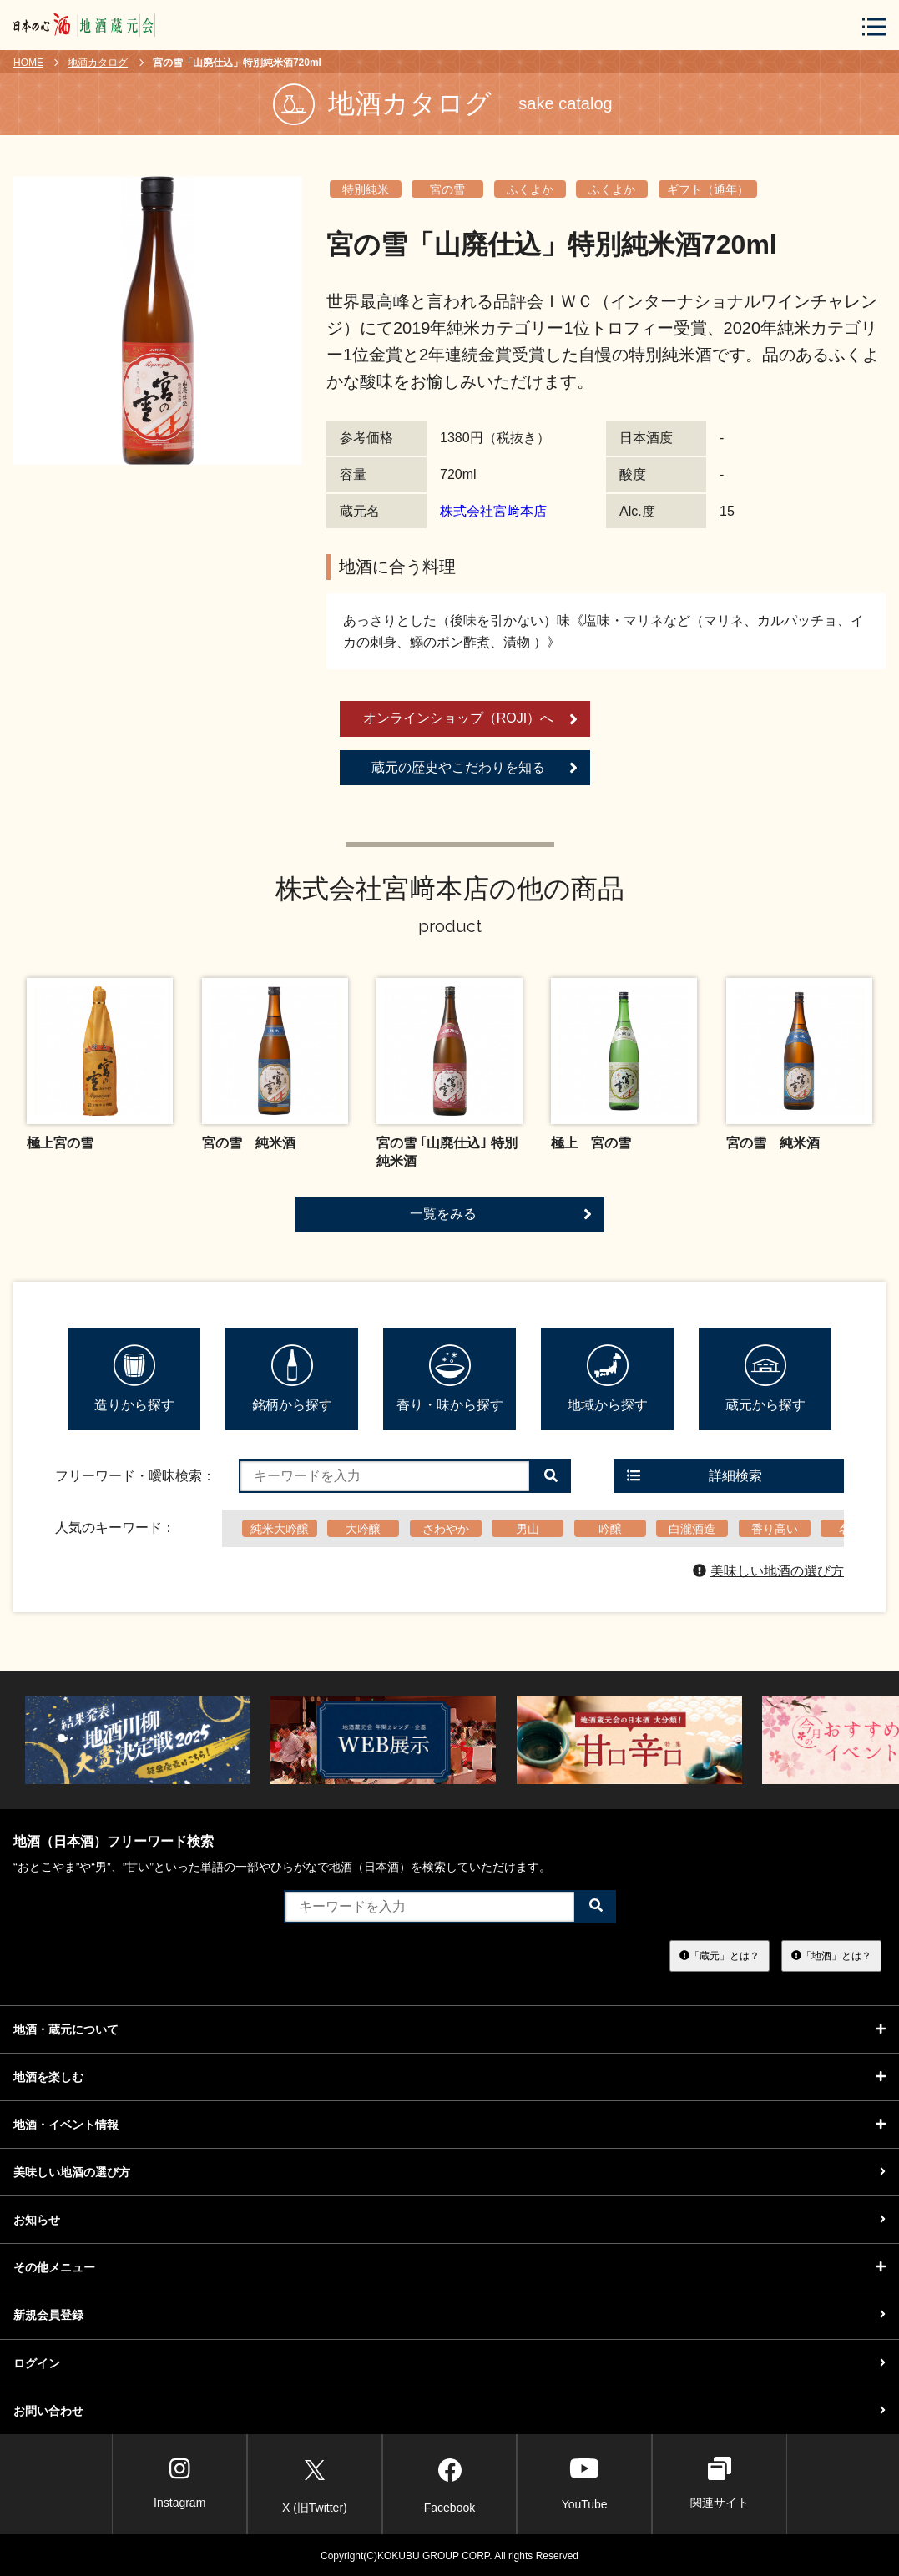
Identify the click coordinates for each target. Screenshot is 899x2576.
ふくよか (530, 189)
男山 (527, 1528)
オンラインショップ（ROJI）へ (470, 719)
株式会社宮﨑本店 (493, 511)
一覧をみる (501, 1214)
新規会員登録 (449, 2314)
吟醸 (610, 1528)
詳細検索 (694, 1476)
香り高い (774, 1528)
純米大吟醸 (279, 1528)
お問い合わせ (449, 2410)
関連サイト (719, 2483)
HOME (28, 62)
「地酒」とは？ (831, 1955)
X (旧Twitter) (314, 2482)
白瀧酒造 (692, 1528)
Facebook (449, 2482)
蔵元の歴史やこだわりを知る (474, 767)
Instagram (179, 2483)
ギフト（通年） (708, 189)
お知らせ (449, 2219)
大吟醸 (363, 1528)
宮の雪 (447, 189)
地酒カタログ (98, 62)
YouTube (585, 2483)
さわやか (445, 1528)
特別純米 (365, 189)
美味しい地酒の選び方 (768, 1571)
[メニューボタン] (874, 26)
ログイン (449, 2363)
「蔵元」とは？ (719, 1955)
